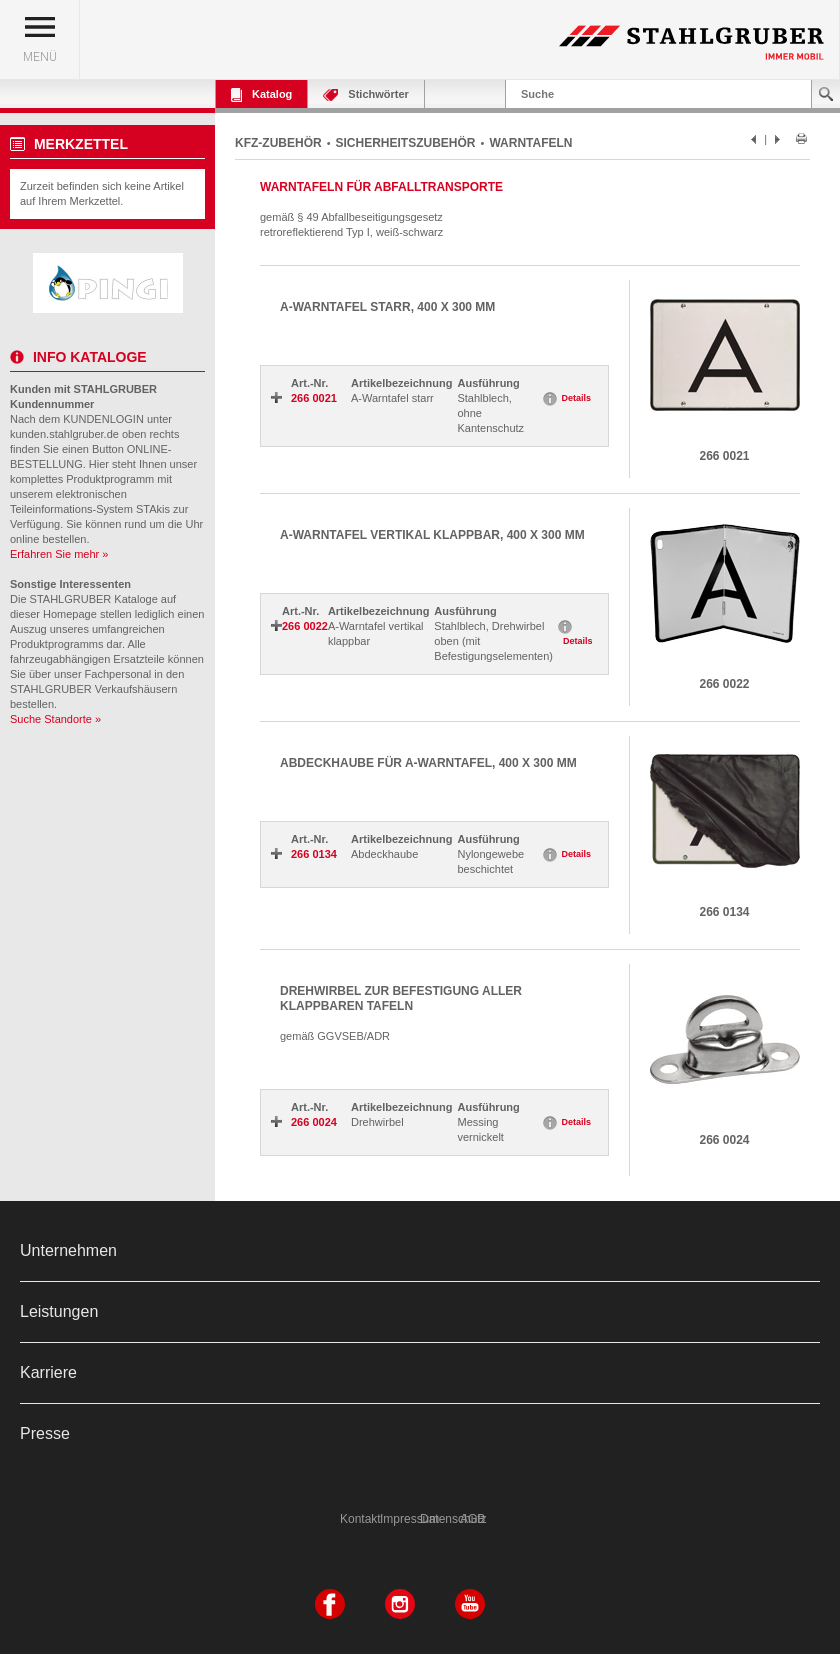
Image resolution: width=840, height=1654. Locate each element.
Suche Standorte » (55, 719)
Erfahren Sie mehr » (59, 554)
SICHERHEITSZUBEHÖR (406, 143)
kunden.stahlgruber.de (64, 434)
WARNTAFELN (530, 143)
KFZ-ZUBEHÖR (278, 143)
